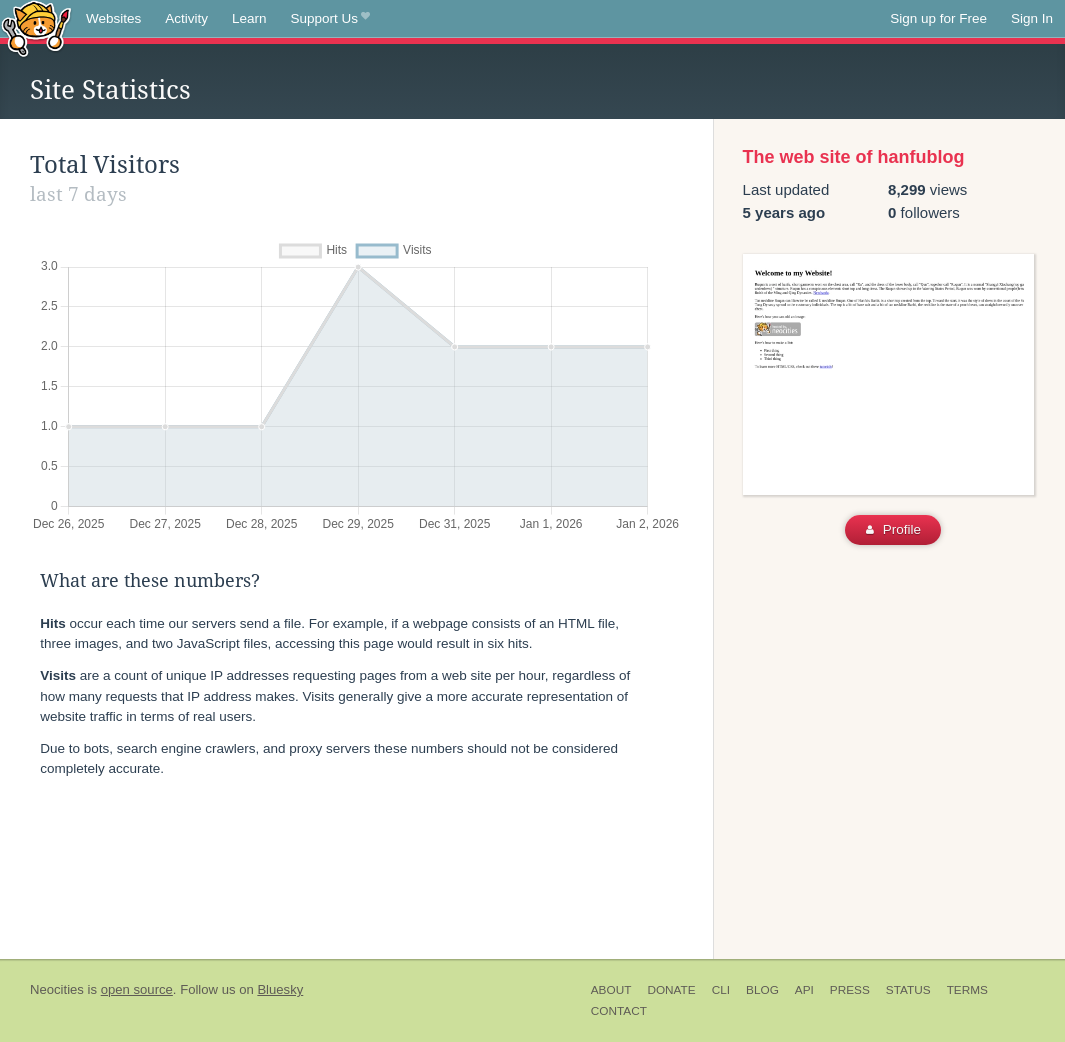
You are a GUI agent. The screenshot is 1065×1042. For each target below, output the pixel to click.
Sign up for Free (938, 18)
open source (137, 989)
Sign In (1032, 18)
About (611, 990)
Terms (967, 990)
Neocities (57, 989)
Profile (893, 529)
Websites (113, 18)
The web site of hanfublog (854, 157)
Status (908, 990)
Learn (249, 18)
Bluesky (280, 989)
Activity (186, 18)
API (804, 990)
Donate (671, 990)
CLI (721, 990)
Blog (762, 990)
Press (850, 990)
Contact (619, 1011)
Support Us (330, 19)
